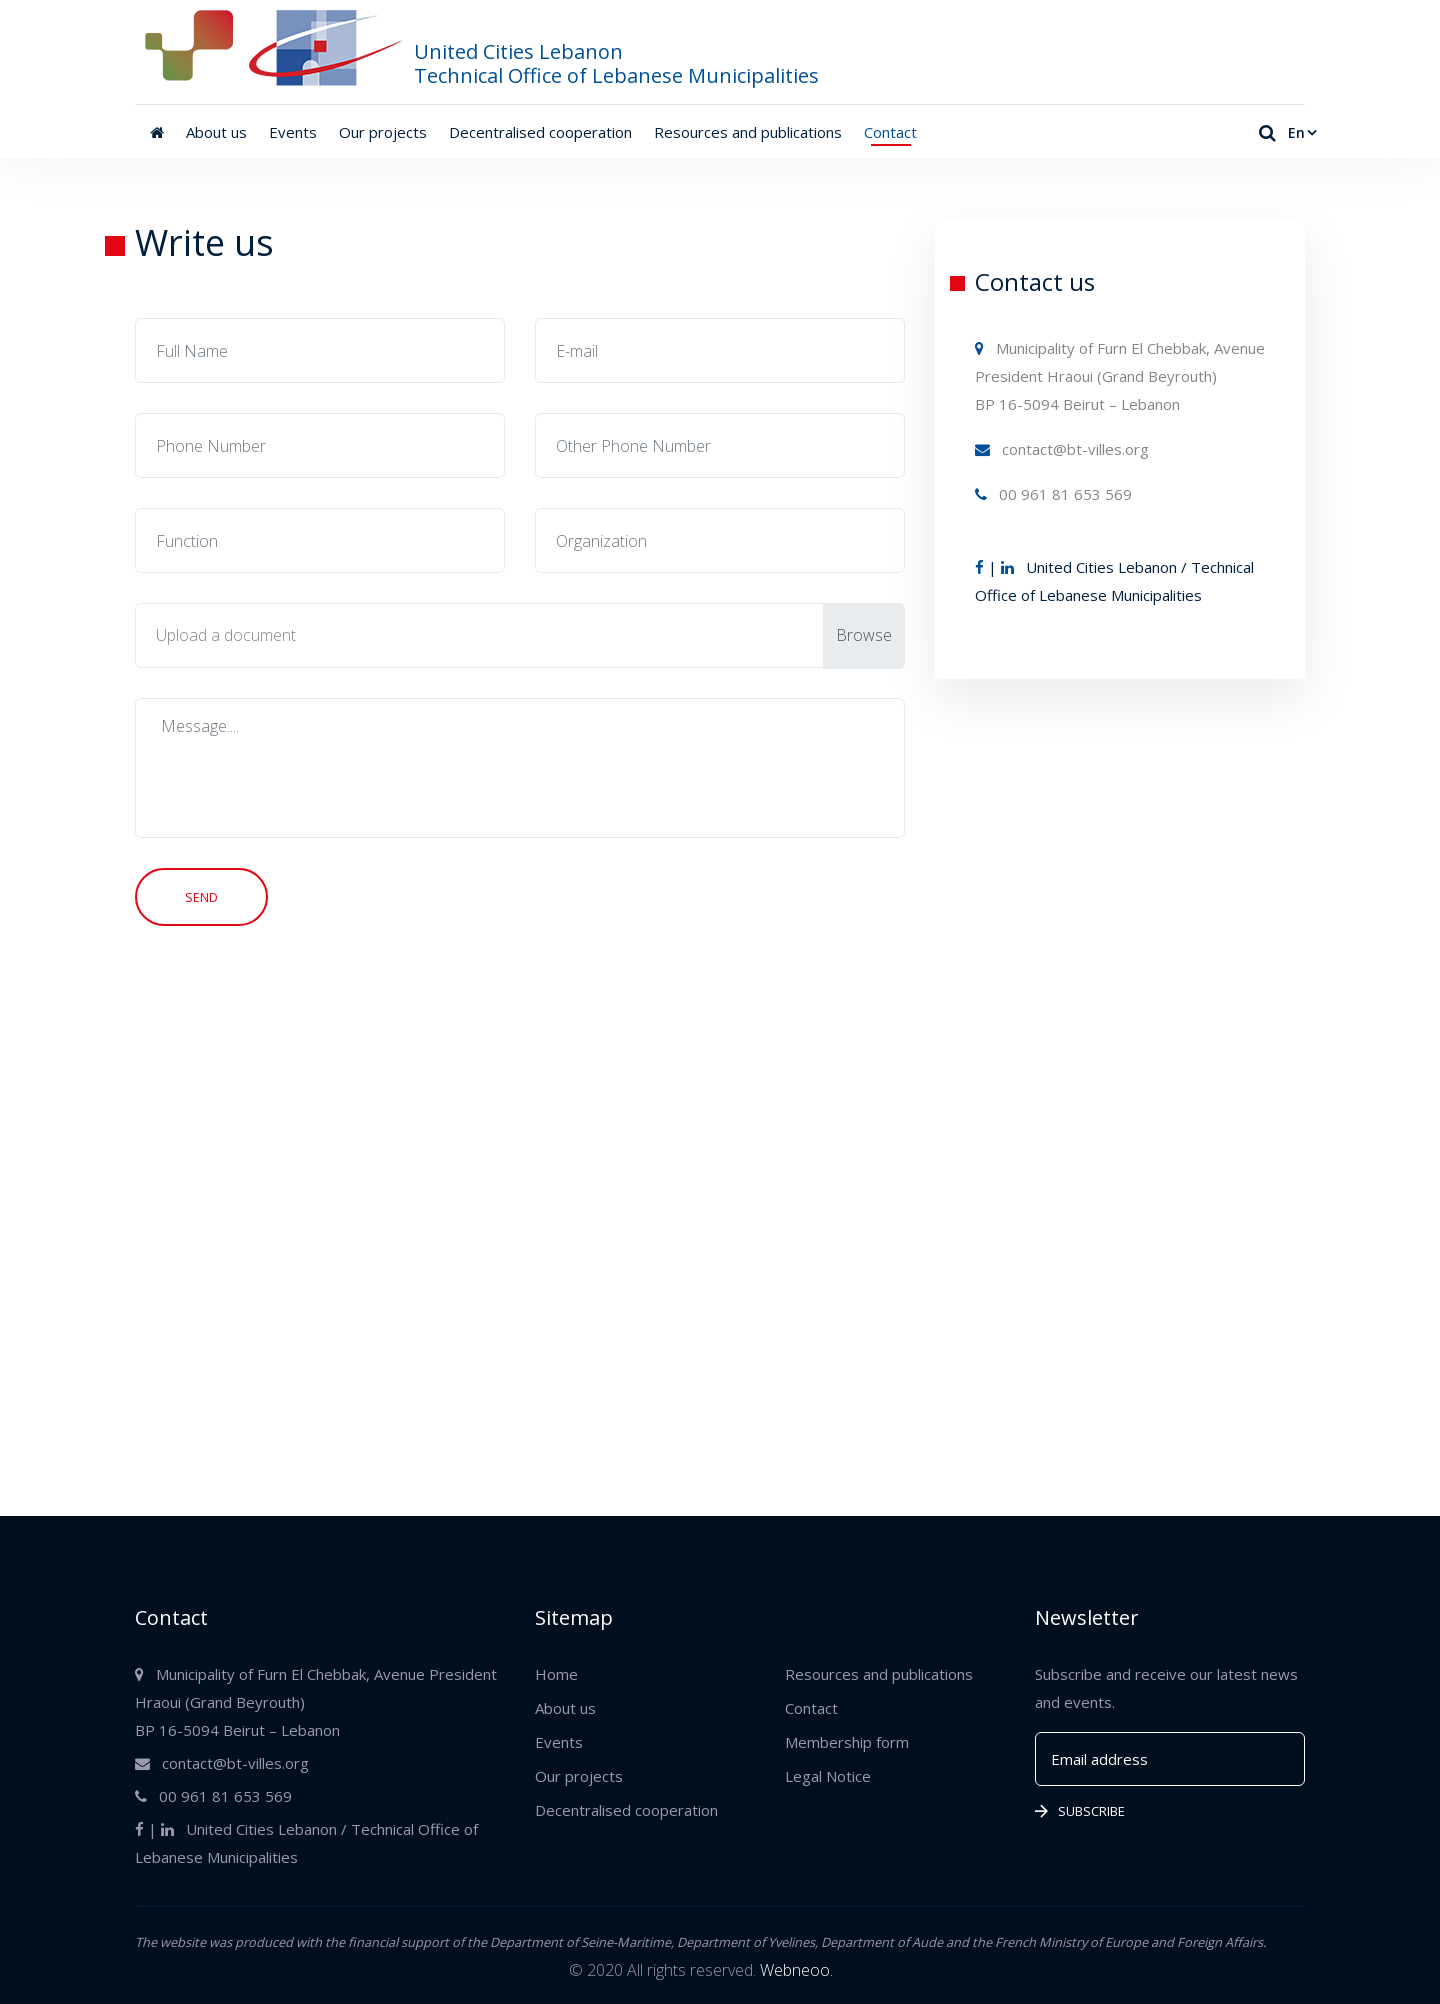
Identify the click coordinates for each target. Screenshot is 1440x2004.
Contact (890, 132)
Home (556, 1674)
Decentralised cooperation (540, 132)
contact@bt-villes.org (1062, 449)
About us (216, 132)
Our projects (383, 132)
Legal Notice (828, 1776)
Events (293, 132)
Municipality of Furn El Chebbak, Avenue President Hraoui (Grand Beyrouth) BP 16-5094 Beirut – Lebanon (1120, 376)
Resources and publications (748, 132)
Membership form (847, 1742)
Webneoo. (796, 1970)
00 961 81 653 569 (1053, 494)
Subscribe (1080, 1811)
